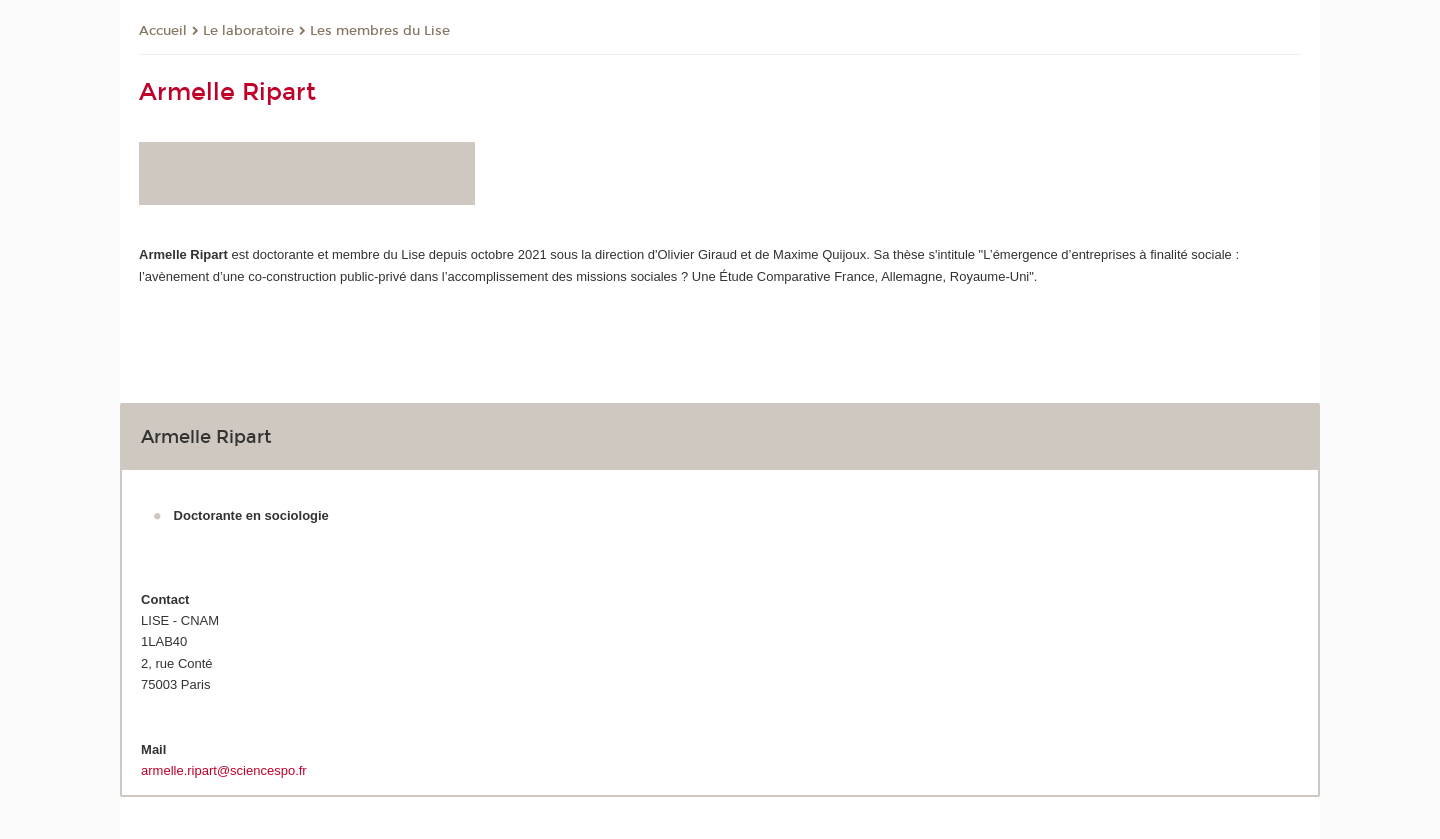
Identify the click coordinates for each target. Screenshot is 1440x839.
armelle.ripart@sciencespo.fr (224, 770)
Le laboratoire (248, 31)
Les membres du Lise (380, 31)
